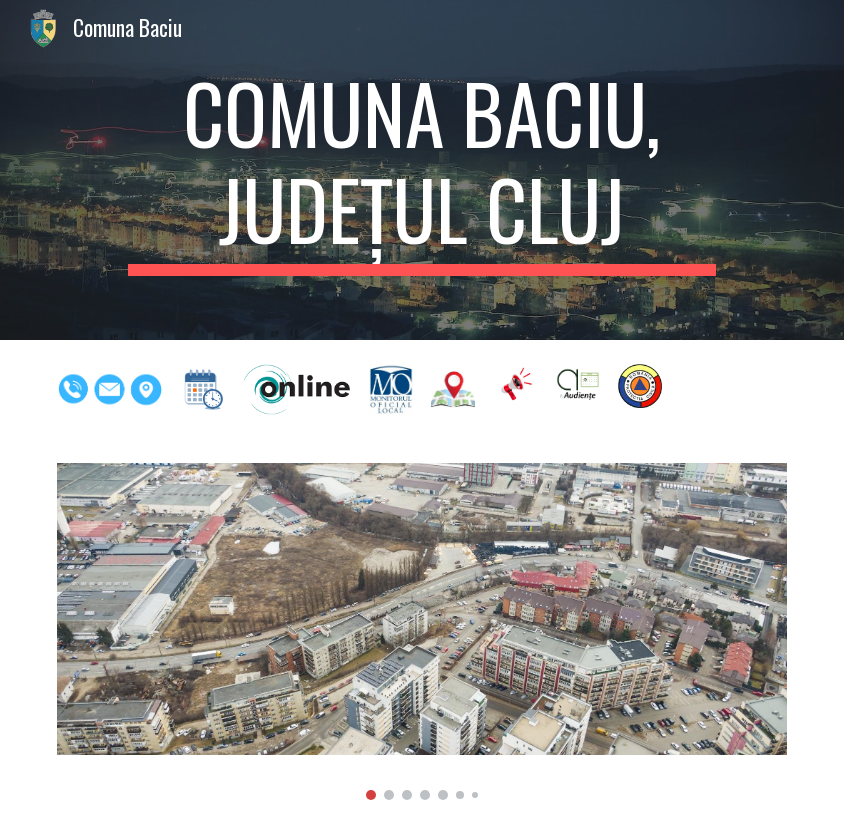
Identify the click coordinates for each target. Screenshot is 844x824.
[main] (422, 170)
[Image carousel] (421, 631)
